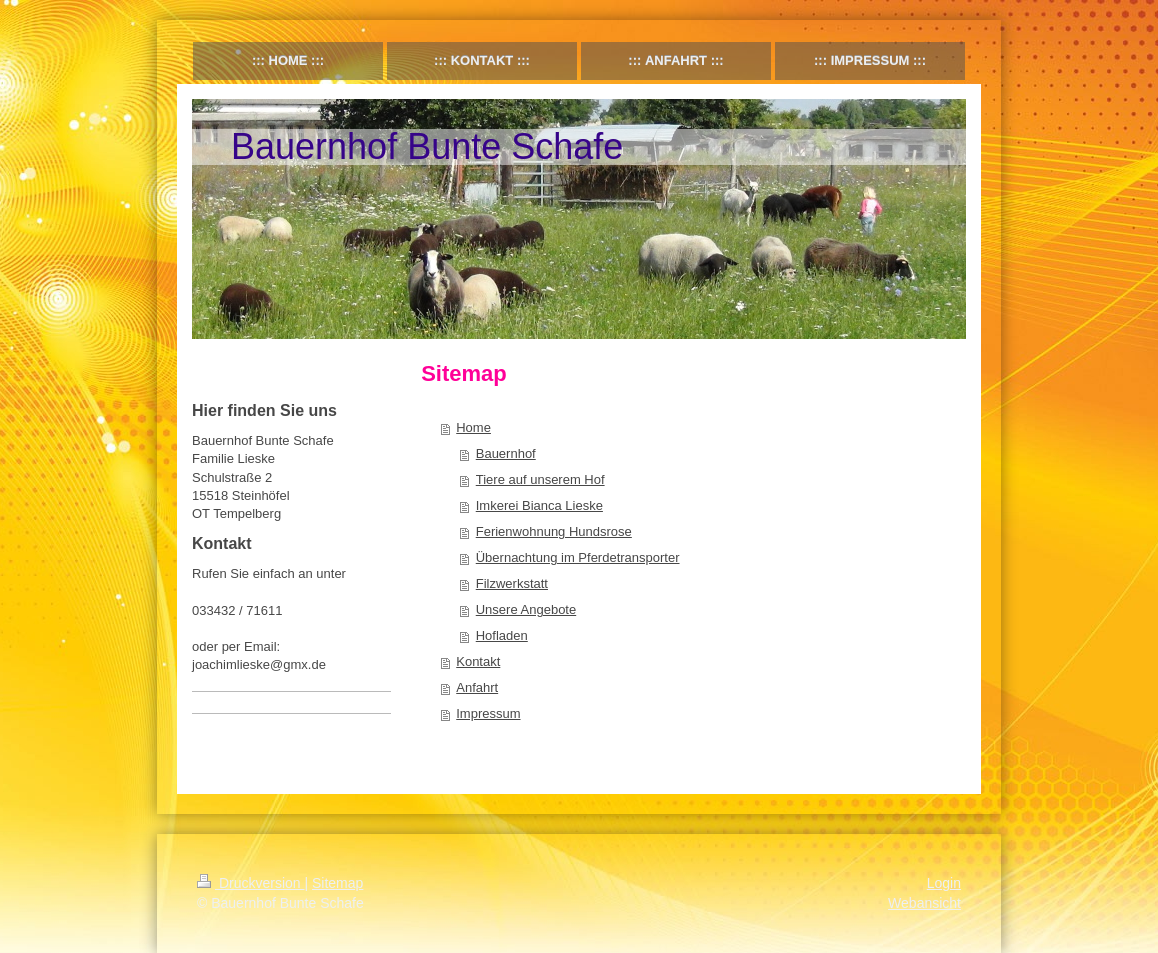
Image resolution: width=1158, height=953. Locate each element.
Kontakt (478, 661)
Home (473, 427)
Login (944, 883)
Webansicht (924, 903)
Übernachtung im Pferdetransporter (578, 557)
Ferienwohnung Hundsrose (554, 531)
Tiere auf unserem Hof (540, 479)
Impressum (488, 713)
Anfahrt (477, 687)
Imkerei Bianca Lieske (539, 505)
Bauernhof (506, 453)
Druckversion (250, 883)
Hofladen (502, 635)
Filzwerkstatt (512, 583)
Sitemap (337, 883)
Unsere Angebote (526, 609)
